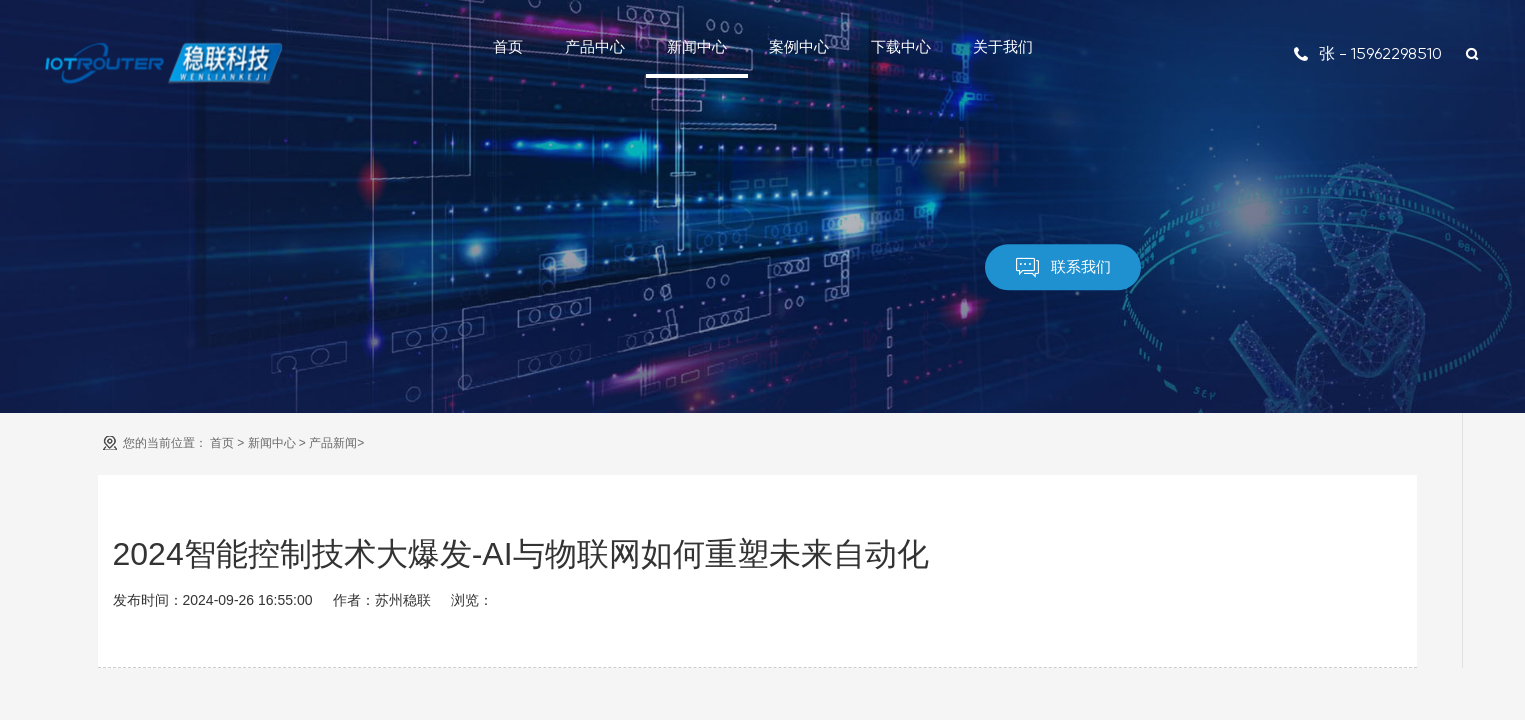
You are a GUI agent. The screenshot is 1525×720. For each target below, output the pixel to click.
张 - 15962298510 (1367, 53)
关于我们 (1003, 46)
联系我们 (1063, 267)
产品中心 (595, 46)
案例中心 (799, 46)
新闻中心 (697, 46)
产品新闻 (333, 443)
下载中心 (901, 46)
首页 (508, 46)
